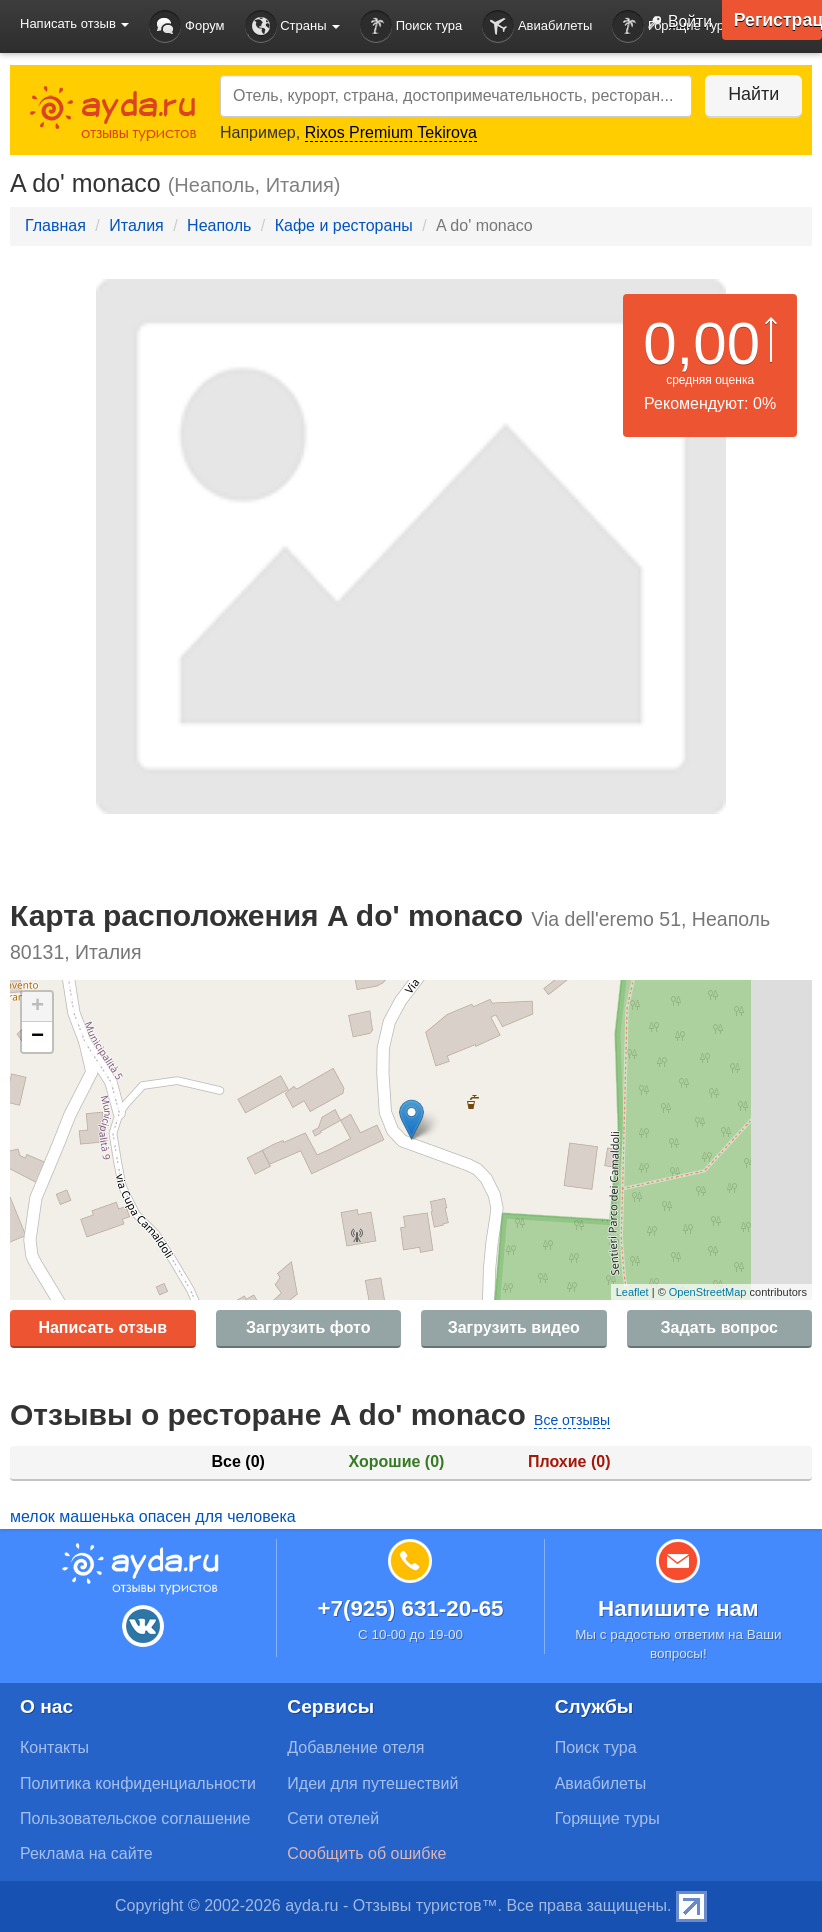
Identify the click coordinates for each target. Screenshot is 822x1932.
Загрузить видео (514, 1327)
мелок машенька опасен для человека (153, 1516)
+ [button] (37, 1007)
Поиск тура (411, 26)
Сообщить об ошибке (366, 1853)
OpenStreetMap (708, 1292)
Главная (55, 225)
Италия (136, 225)
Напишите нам (678, 1608)
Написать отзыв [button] (74, 23)
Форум (186, 26)
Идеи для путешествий (372, 1783)
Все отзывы (572, 1420)
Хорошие (397, 1461)
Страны (293, 26)
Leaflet (632, 1292)
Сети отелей (333, 1818)
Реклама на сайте (86, 1853)
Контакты (54, 1747)
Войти (675, 23)
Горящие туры (607, 1818)
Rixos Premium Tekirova (391, 132)
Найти (751, 94)
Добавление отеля (355, 1747)
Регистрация (777, 20)
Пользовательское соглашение (135, 1818)
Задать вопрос (719, 1327)
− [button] (37, 1037)
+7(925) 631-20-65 (410, 1608)
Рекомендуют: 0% (710, 403)
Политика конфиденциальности (138, 1783)
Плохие (569, 1461)
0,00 (701, 343)
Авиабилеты (537, 26)
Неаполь (219, 225)
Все (238, 1461)
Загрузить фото (308, 1327)
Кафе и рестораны (344, 225)
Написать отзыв (102, 1327)
